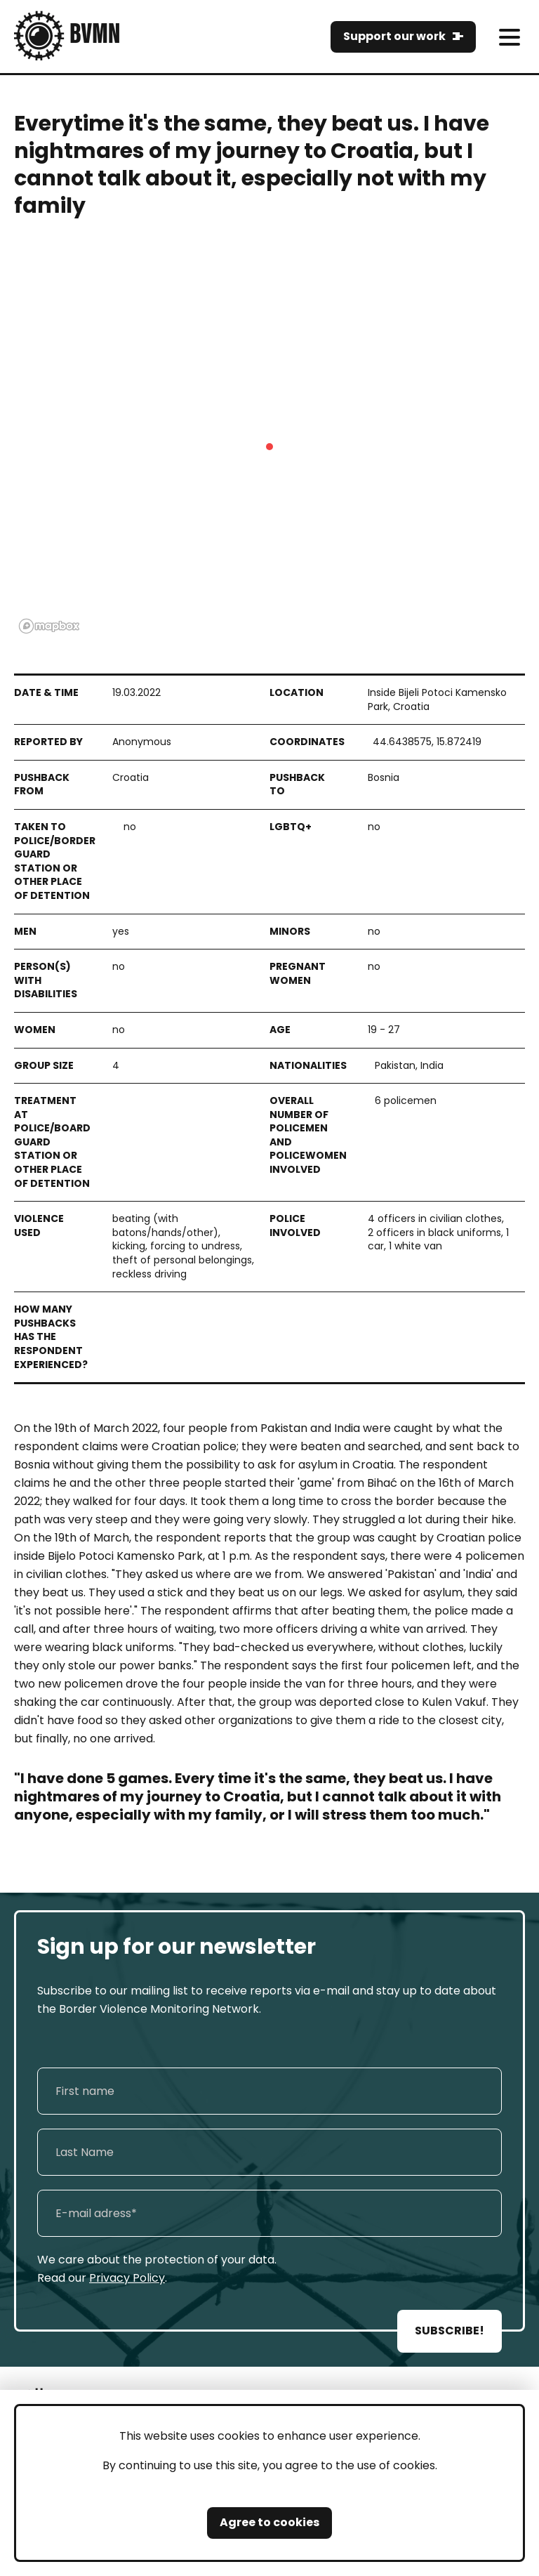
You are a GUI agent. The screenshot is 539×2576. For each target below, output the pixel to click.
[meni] (509, 37)
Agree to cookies (269, 2522)
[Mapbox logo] (49, 626)
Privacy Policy (127, 2278)
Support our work (394, 36)
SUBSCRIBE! (449, 2330)
